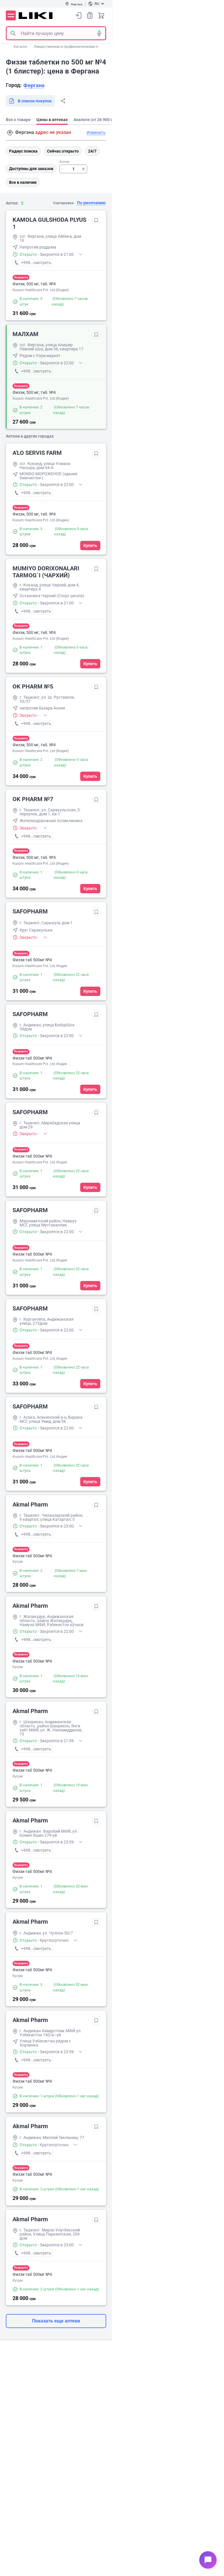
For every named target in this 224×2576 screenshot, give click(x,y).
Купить (90, 545)
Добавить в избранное (96, 220)
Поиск (13, 33)
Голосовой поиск (99, 33)
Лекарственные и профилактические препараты (74, 47)
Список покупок (89, 15)
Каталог (20, 47)
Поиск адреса (9, 132)
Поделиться (63, 100)
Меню (11, 15)
